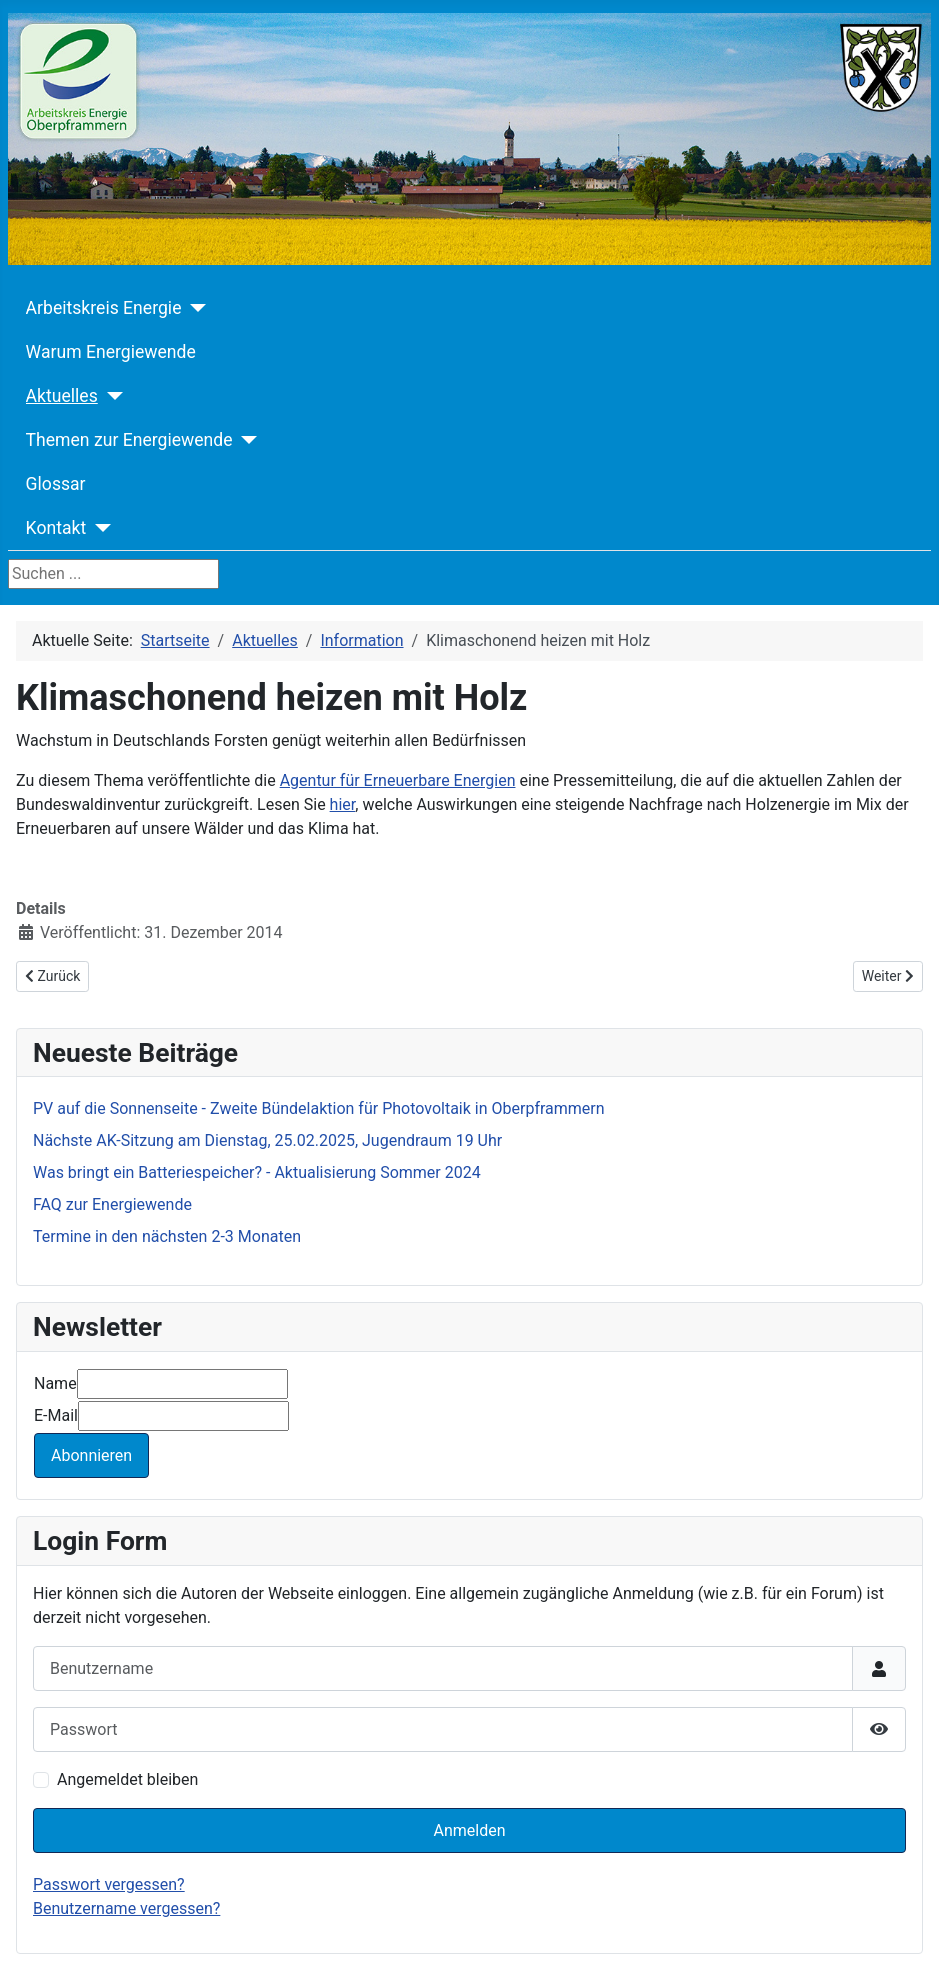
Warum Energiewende (111, 352)
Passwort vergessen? (109, 1884)
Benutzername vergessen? (126, 1908)
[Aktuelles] (110, 396)
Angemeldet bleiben (127, 1779)
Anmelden (469, 1830)
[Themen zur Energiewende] (245, 440)
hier (343, 804)
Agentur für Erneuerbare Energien (398, 780)
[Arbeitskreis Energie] (193, 308)
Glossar (56, 484)
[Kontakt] (98, 528)
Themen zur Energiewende (129, 440)
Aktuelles (62, 396)
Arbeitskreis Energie (104, 308)
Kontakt (56, 528)
